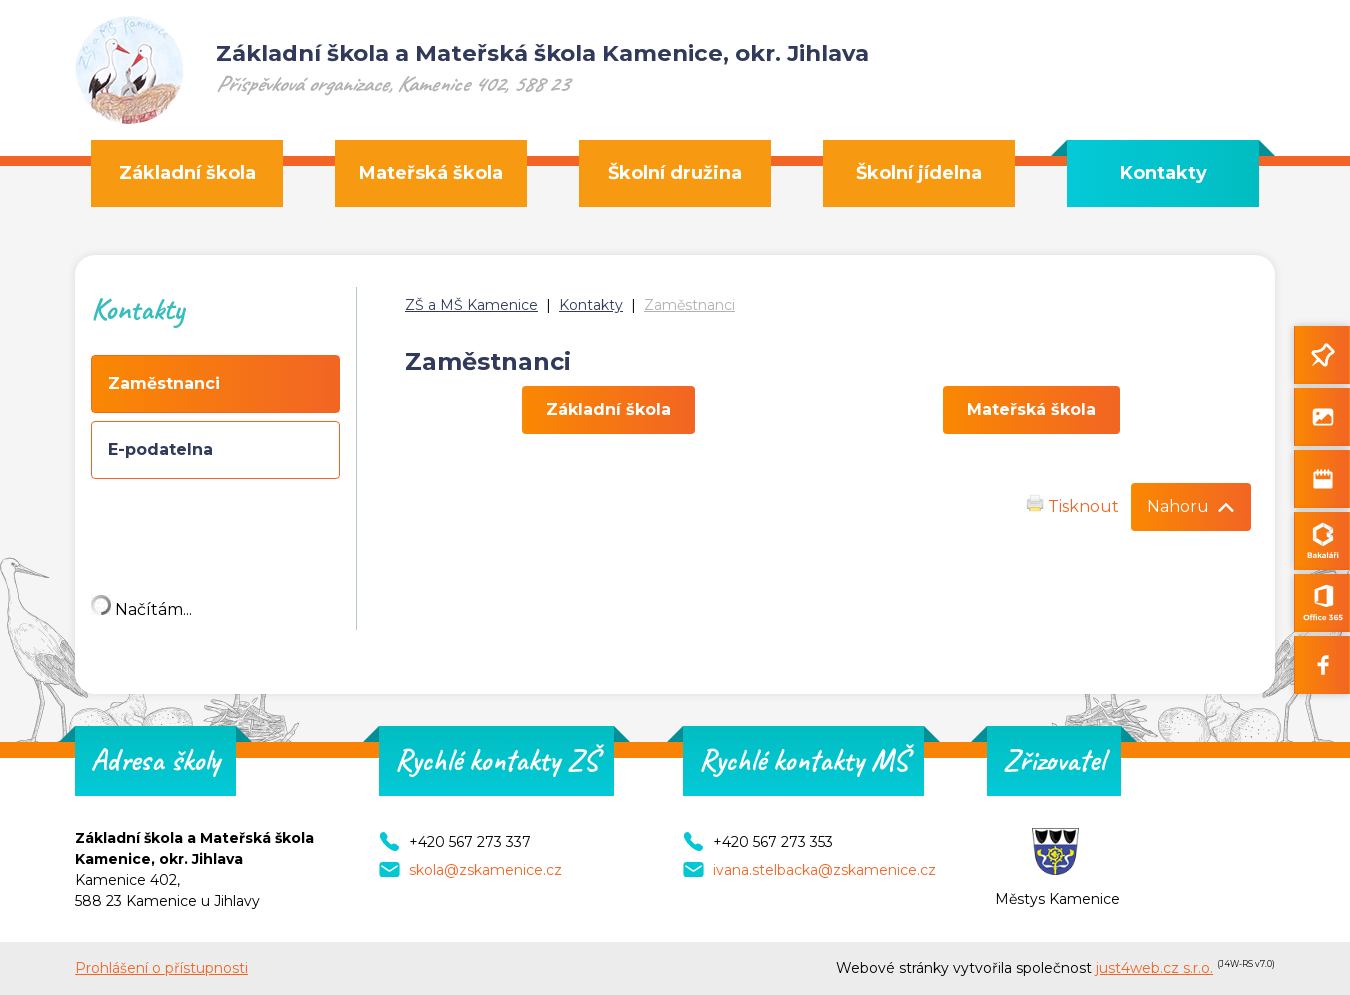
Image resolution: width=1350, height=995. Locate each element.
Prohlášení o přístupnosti (161, 968)
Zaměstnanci (689, 305)
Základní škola (608, 409)
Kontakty (591, 305)
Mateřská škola (1031, 409)
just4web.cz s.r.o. (1154, 968)
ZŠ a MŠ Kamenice (471, 305)
